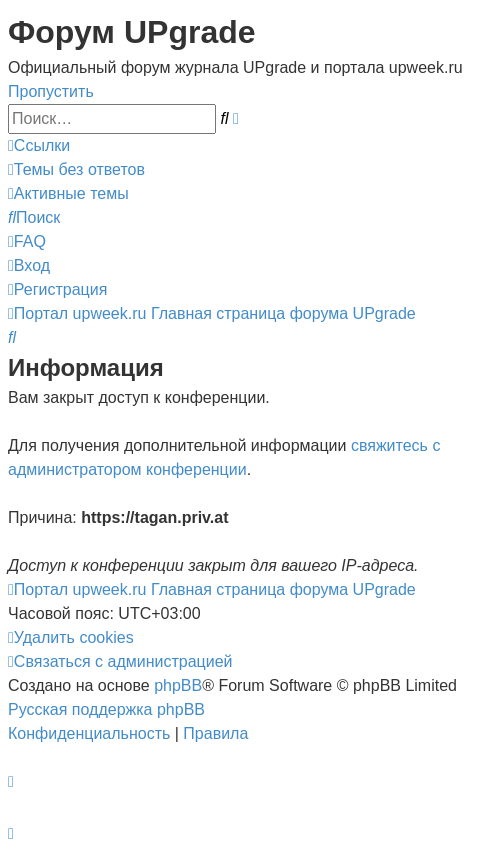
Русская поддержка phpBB (106, 709)
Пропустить (51, 91)
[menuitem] (76, 169)
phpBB (178, 685)
